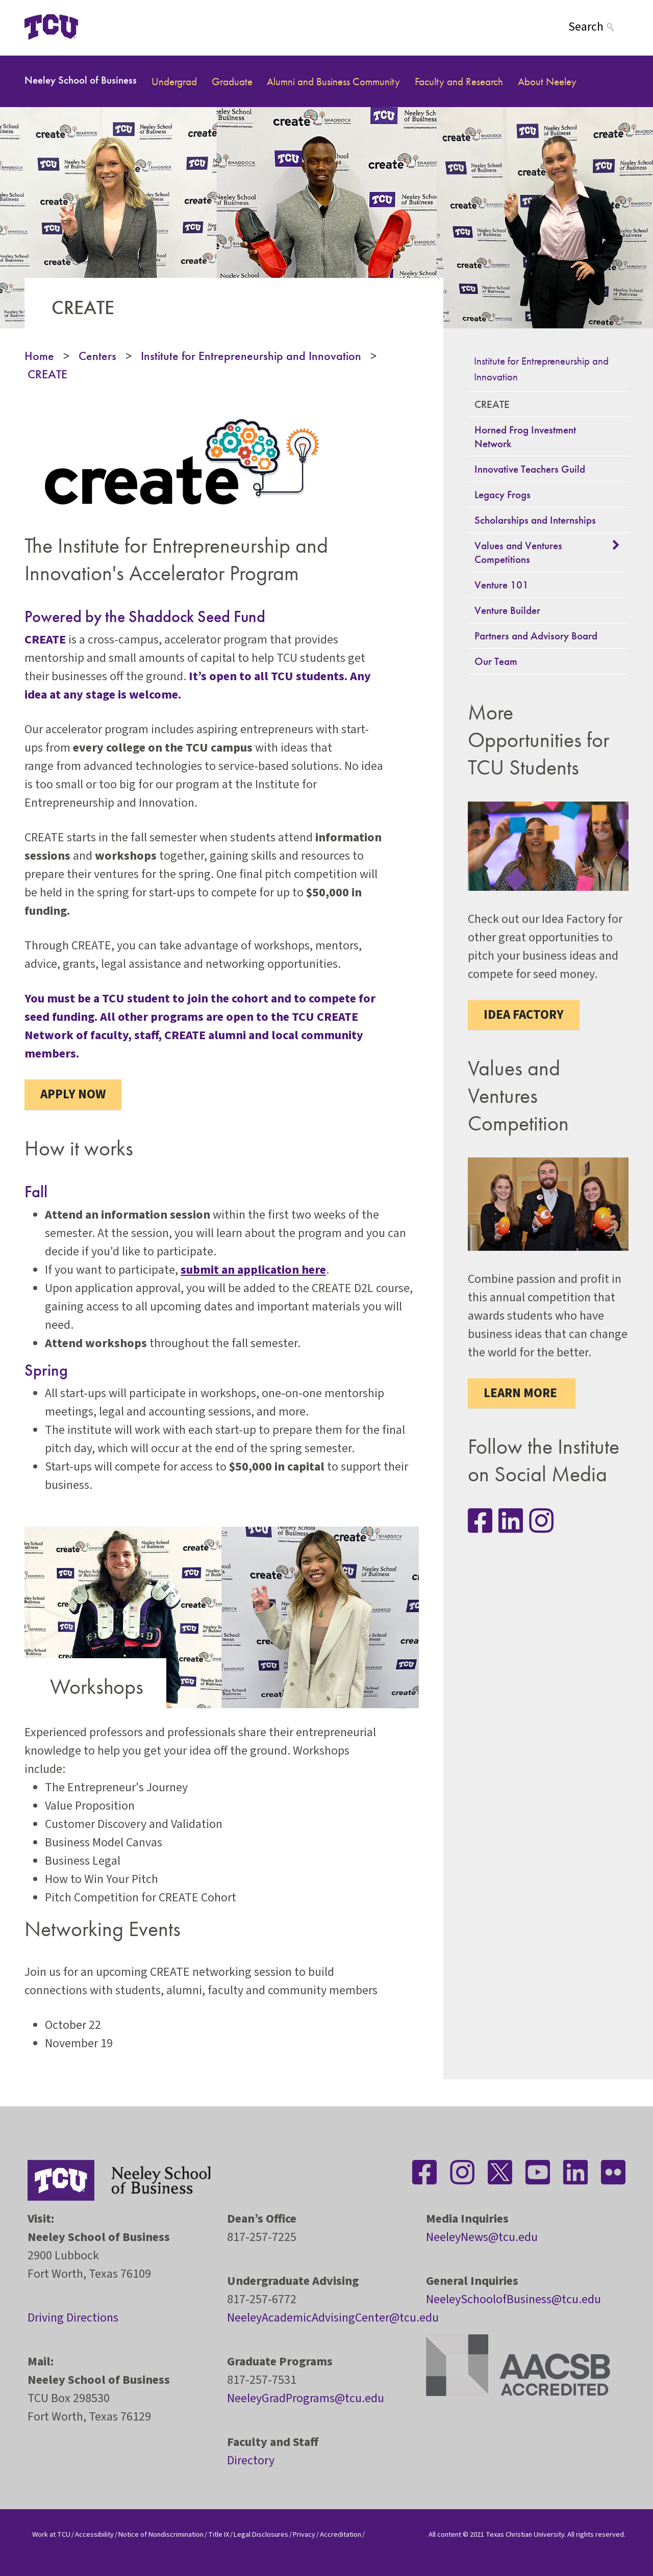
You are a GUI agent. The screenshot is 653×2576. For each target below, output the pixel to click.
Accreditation (340, 2534)
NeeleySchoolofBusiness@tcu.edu (513, 2299)
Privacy (304, 2534)
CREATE (47, 374)
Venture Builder (507, 610)
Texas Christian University (525, 2534)
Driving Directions (73, 2318)
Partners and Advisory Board (535, 635)
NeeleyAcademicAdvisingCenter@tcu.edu (333, 2318)
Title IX (218, 2534)
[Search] (598, 27)
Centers (97, 356)
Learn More (522, 1393)
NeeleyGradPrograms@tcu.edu (305, 2398)
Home (39, 356)
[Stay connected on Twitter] (500, 2172)
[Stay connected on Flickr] (613, 2172)
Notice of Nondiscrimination (161, 2534)
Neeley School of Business (80, 80)
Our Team (495, 661)
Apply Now (73, 1094)
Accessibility (94, 2534)
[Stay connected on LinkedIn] (510, 1520)
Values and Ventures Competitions (518, 552)
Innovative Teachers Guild (529, 469)
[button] (617, 545)
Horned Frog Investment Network (525, 436)
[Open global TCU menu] (118, 27)
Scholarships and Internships (535, 520)
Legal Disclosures (261, 2534)
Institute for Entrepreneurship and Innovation (251, 356)
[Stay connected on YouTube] (537, 2172)
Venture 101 (501, 584)
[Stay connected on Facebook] (424, 2172)
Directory (250, 2460)
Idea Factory (524, 1015)
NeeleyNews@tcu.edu (482, 2237)
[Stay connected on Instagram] (541, 1520)
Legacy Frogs (502, 494)
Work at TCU (51, 2534)
